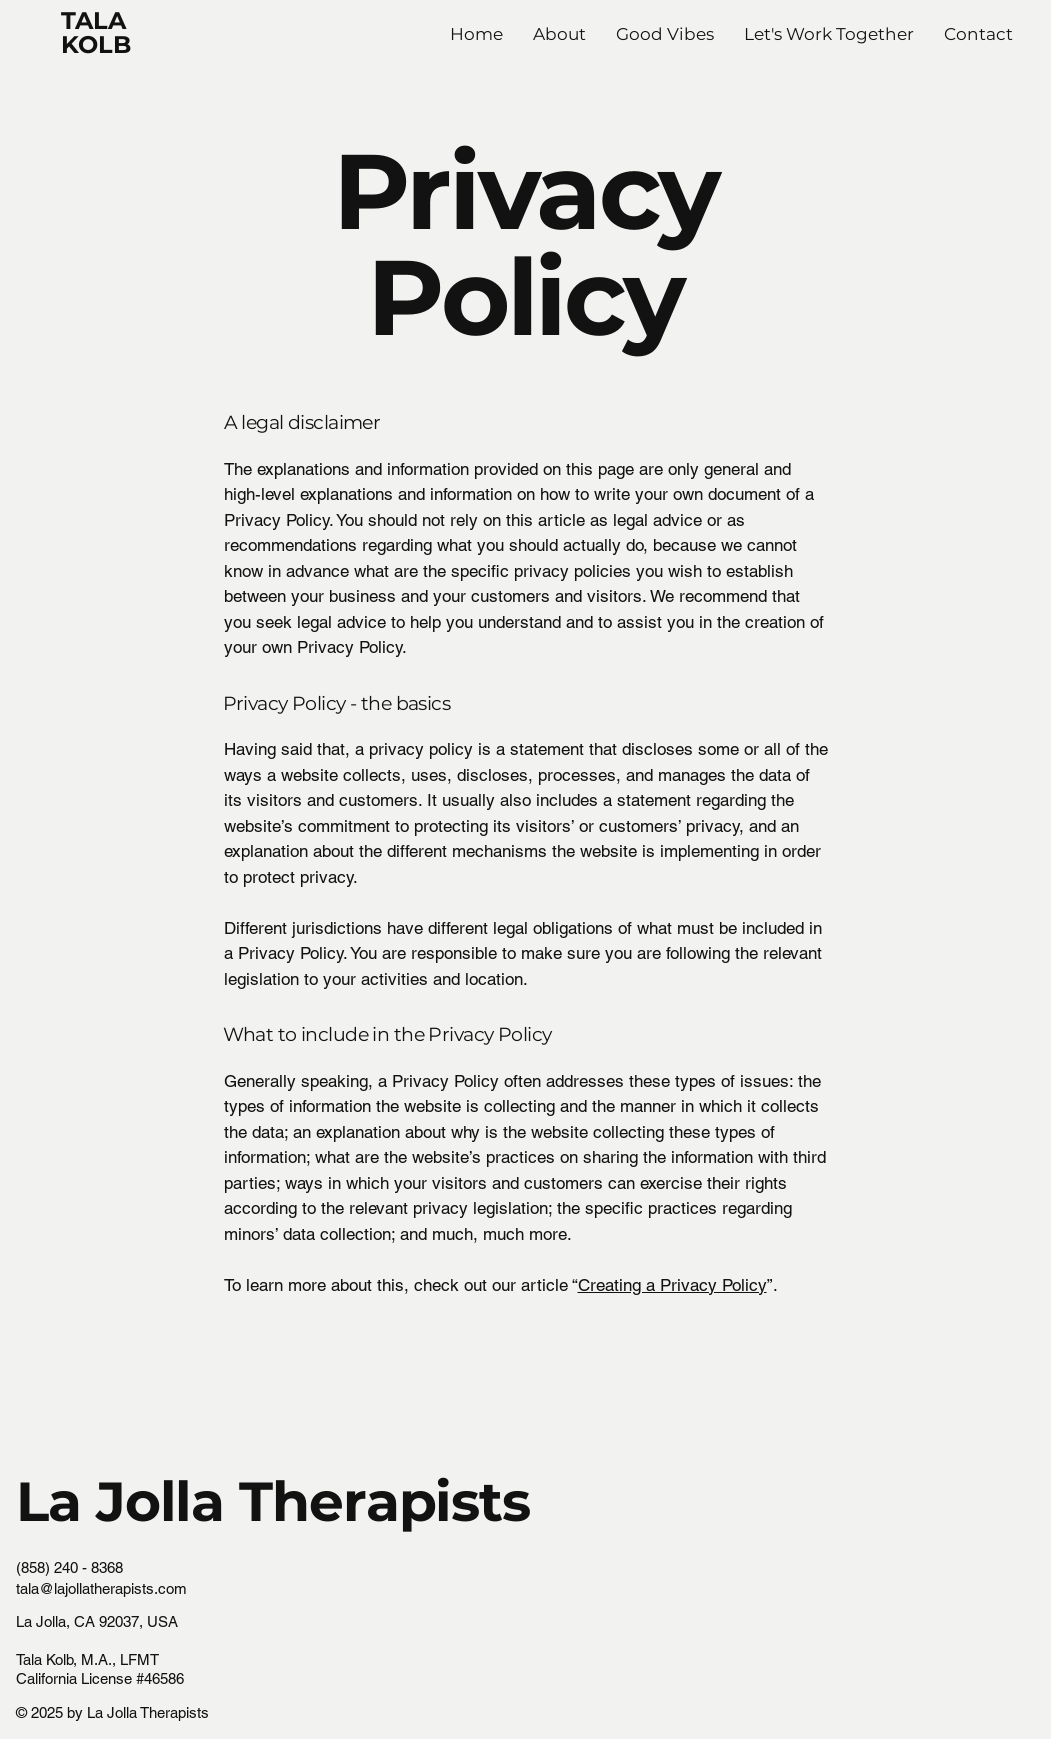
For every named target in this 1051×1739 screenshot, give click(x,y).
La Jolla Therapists (273, 1501)
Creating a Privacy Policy (672, 1285)
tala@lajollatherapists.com (101, 1588)
